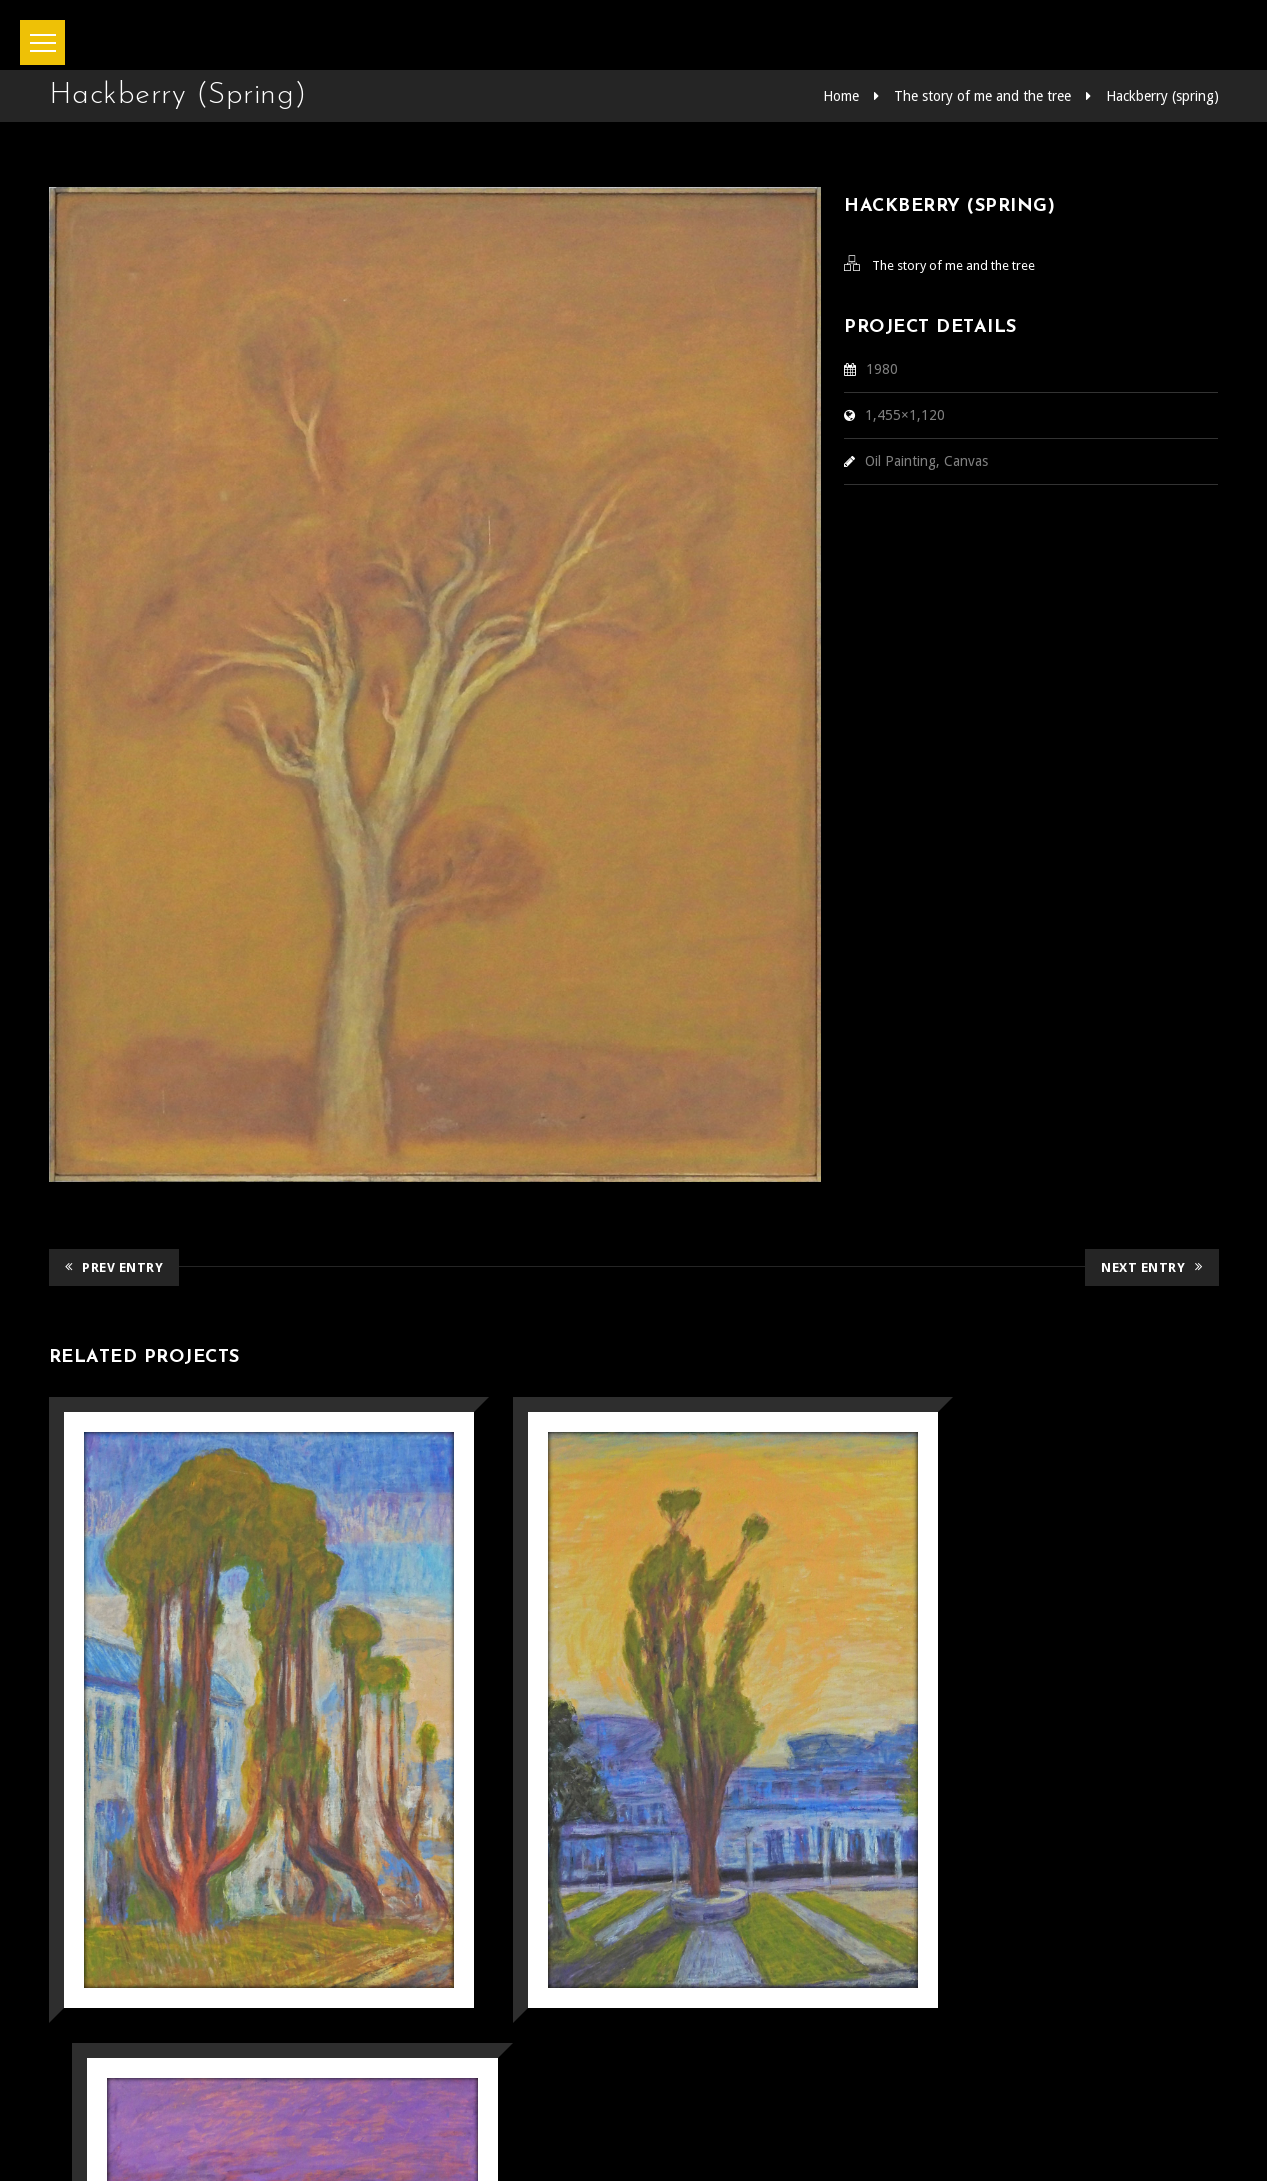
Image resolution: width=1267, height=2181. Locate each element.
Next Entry (1152, 1266)
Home (841, 96)
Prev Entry (114, 1266)
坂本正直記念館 (578, 2139)
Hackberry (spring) (1162, 96)
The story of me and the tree (982, 96)
